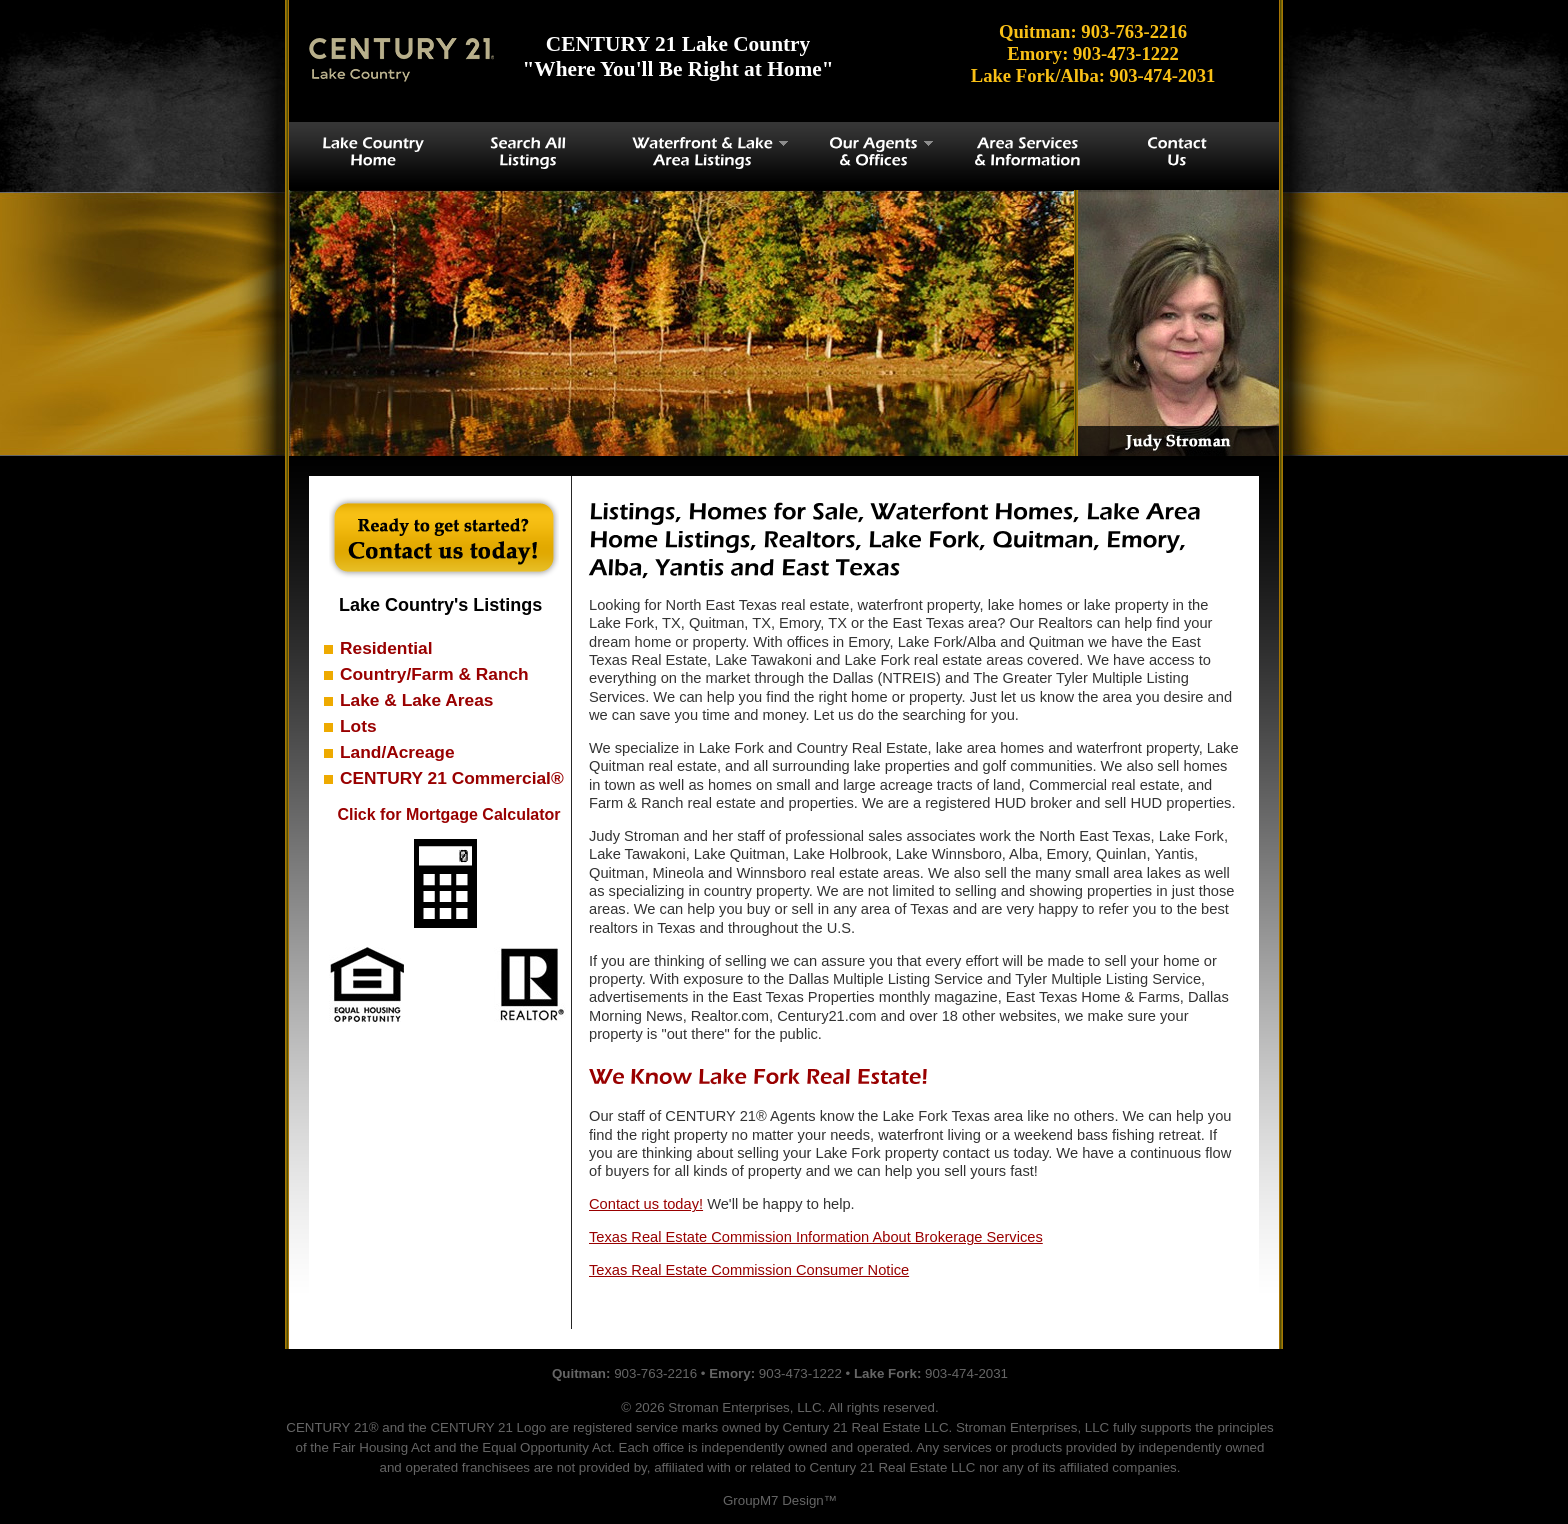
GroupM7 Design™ (780, 1500)
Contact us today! (646, 1204)
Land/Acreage (397, 752)
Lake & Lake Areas (416, 700)
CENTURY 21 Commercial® (452, 778)
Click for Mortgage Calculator (448, 814)
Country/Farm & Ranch (434, 674)
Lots (358, 726)
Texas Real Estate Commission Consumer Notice (749, 1270)
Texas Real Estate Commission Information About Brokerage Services (816, 1237)
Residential (386, 648)
